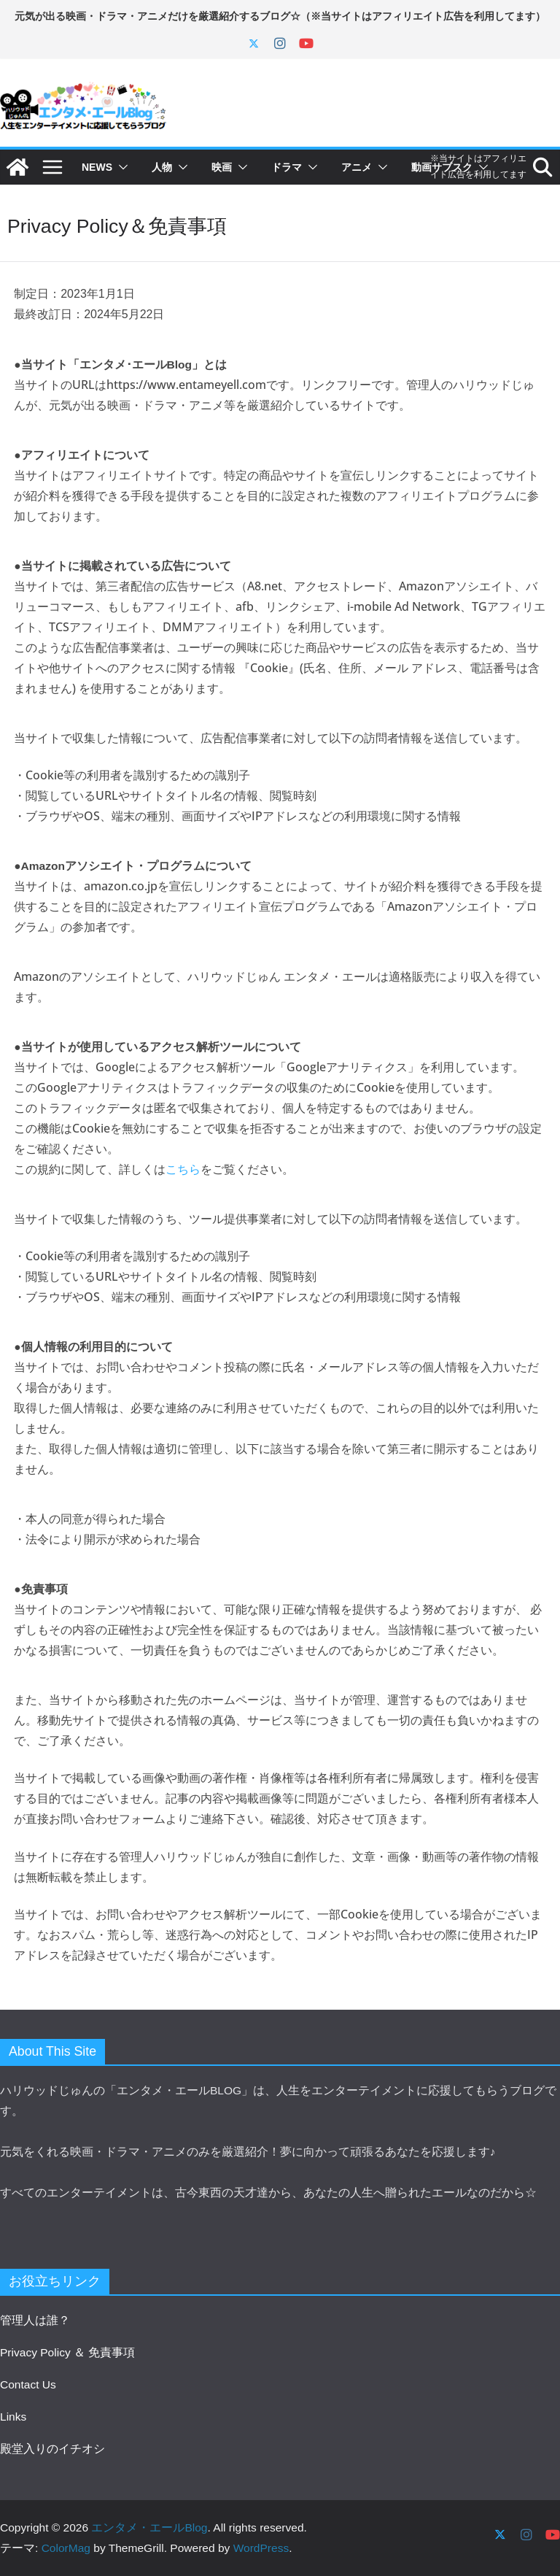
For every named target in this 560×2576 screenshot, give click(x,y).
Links (13, 2416)
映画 (221, 167)
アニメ (356, 167)
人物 (162, 167)
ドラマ (286, 167)
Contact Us (28, 2384)
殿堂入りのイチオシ (52, 2448)
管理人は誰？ (35, 2320)
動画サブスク (441, 167)
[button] (120, 167)
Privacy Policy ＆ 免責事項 (67, 2352)
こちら (183, 1169)
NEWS (97, 167)
